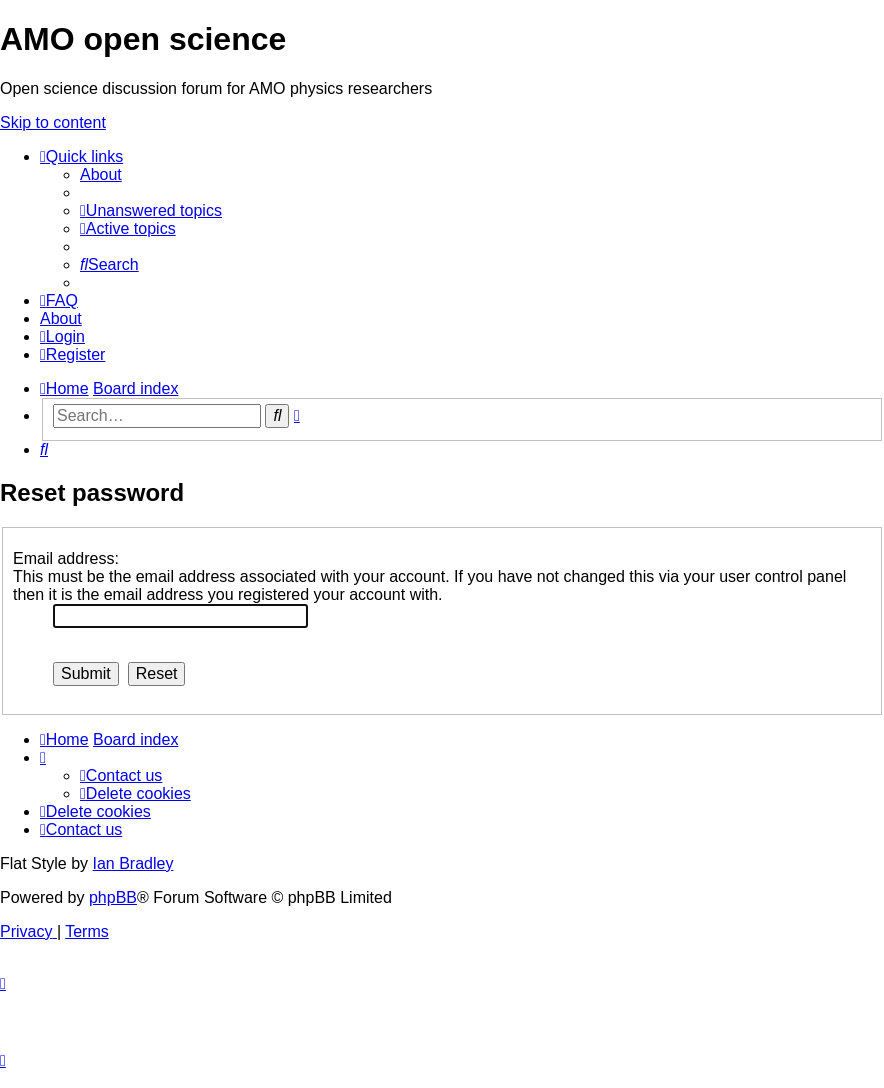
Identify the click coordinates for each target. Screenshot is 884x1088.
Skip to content (53, 122)
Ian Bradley (132, 863)
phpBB (113, 897)
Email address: (66, 558)
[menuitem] (101, 174)
